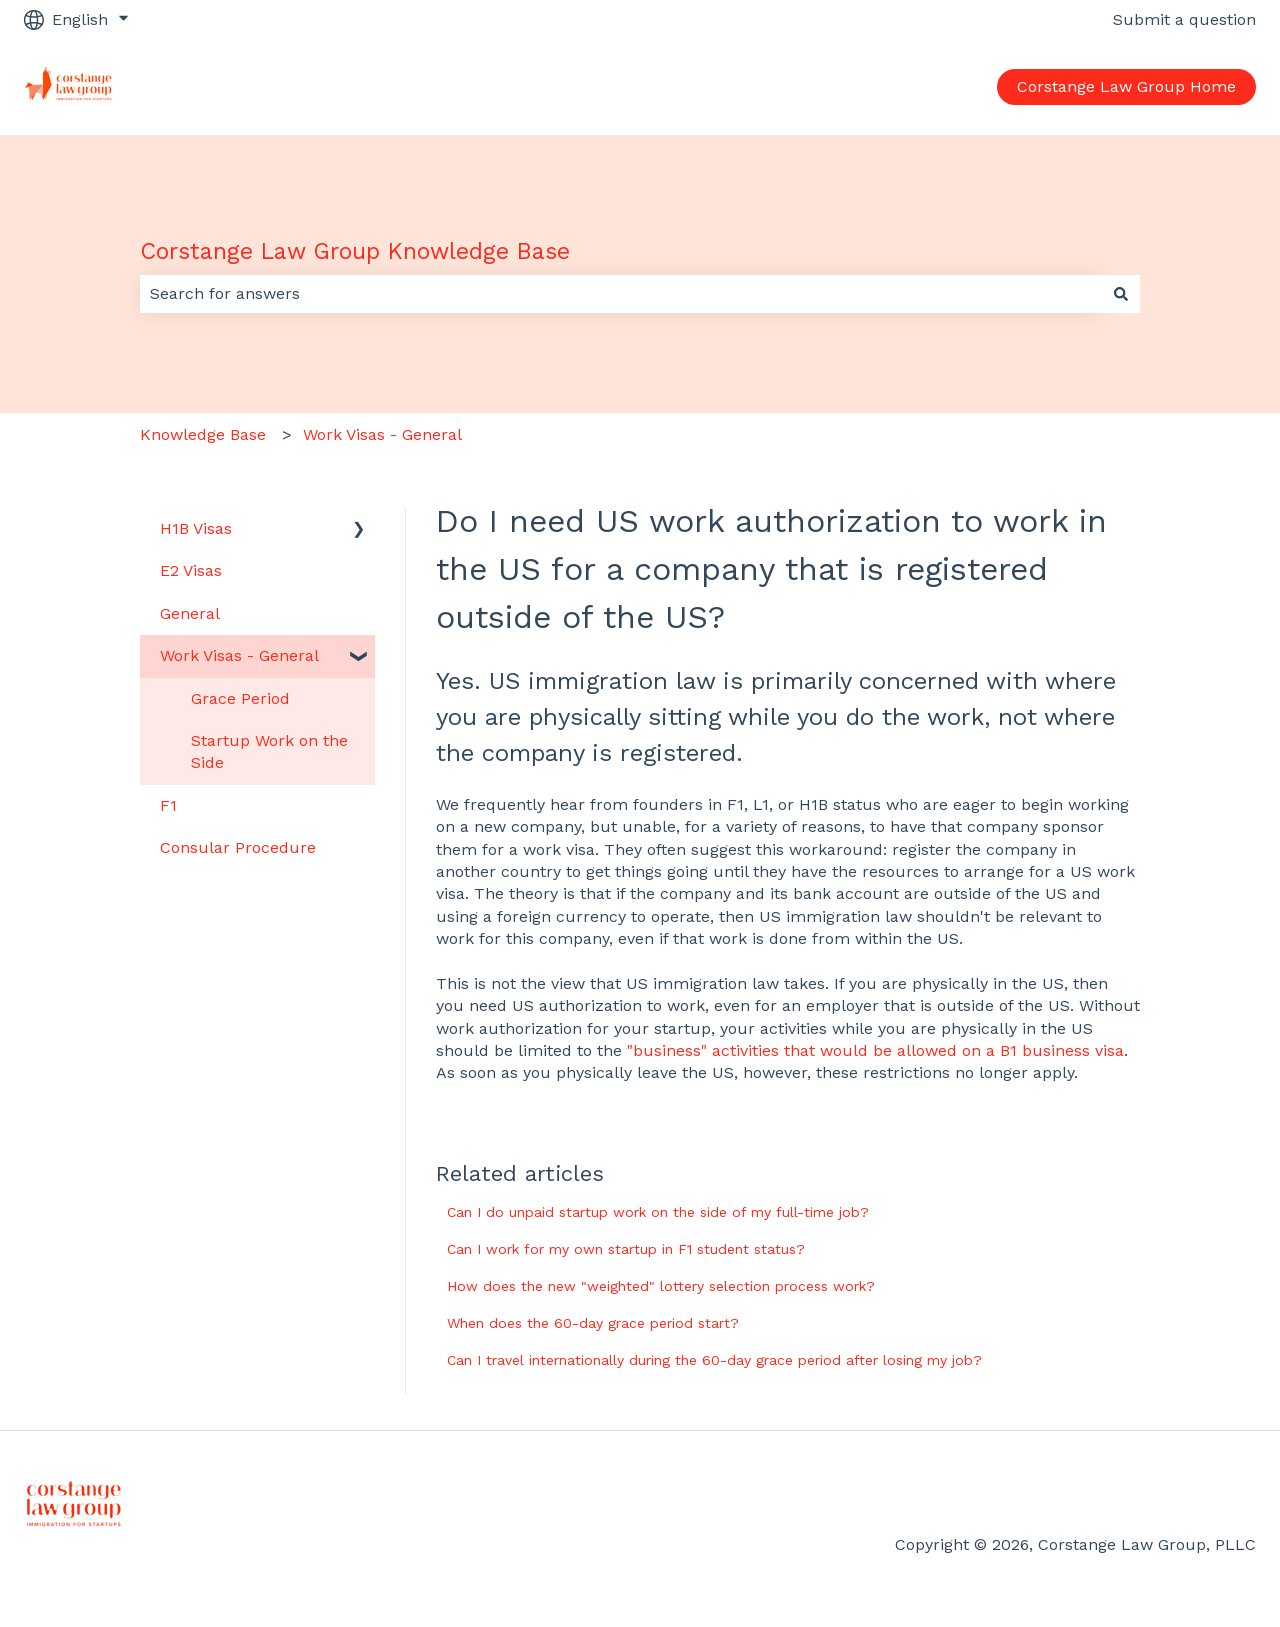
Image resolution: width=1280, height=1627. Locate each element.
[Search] (1121, 294)
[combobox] (621, 294)
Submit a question (1184, 19)
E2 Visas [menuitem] (191, 570)
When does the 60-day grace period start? (593, 1323)
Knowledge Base (203, 434)
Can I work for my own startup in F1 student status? (626, 1249)
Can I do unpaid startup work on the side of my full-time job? (658, 1212)
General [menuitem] (190, 613)
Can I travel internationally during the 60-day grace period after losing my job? (714, 1360)
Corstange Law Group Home (1126, 86)
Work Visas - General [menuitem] (239, 655)
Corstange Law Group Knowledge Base (355, 251)
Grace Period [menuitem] (240, 698)
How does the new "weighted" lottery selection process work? (661, 1286)
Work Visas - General (382, 434)
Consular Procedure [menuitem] (238, 847)
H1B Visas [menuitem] (196, 528)
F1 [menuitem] (168, 805)
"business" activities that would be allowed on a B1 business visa (875, 1050)
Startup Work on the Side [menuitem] (269, 751)
